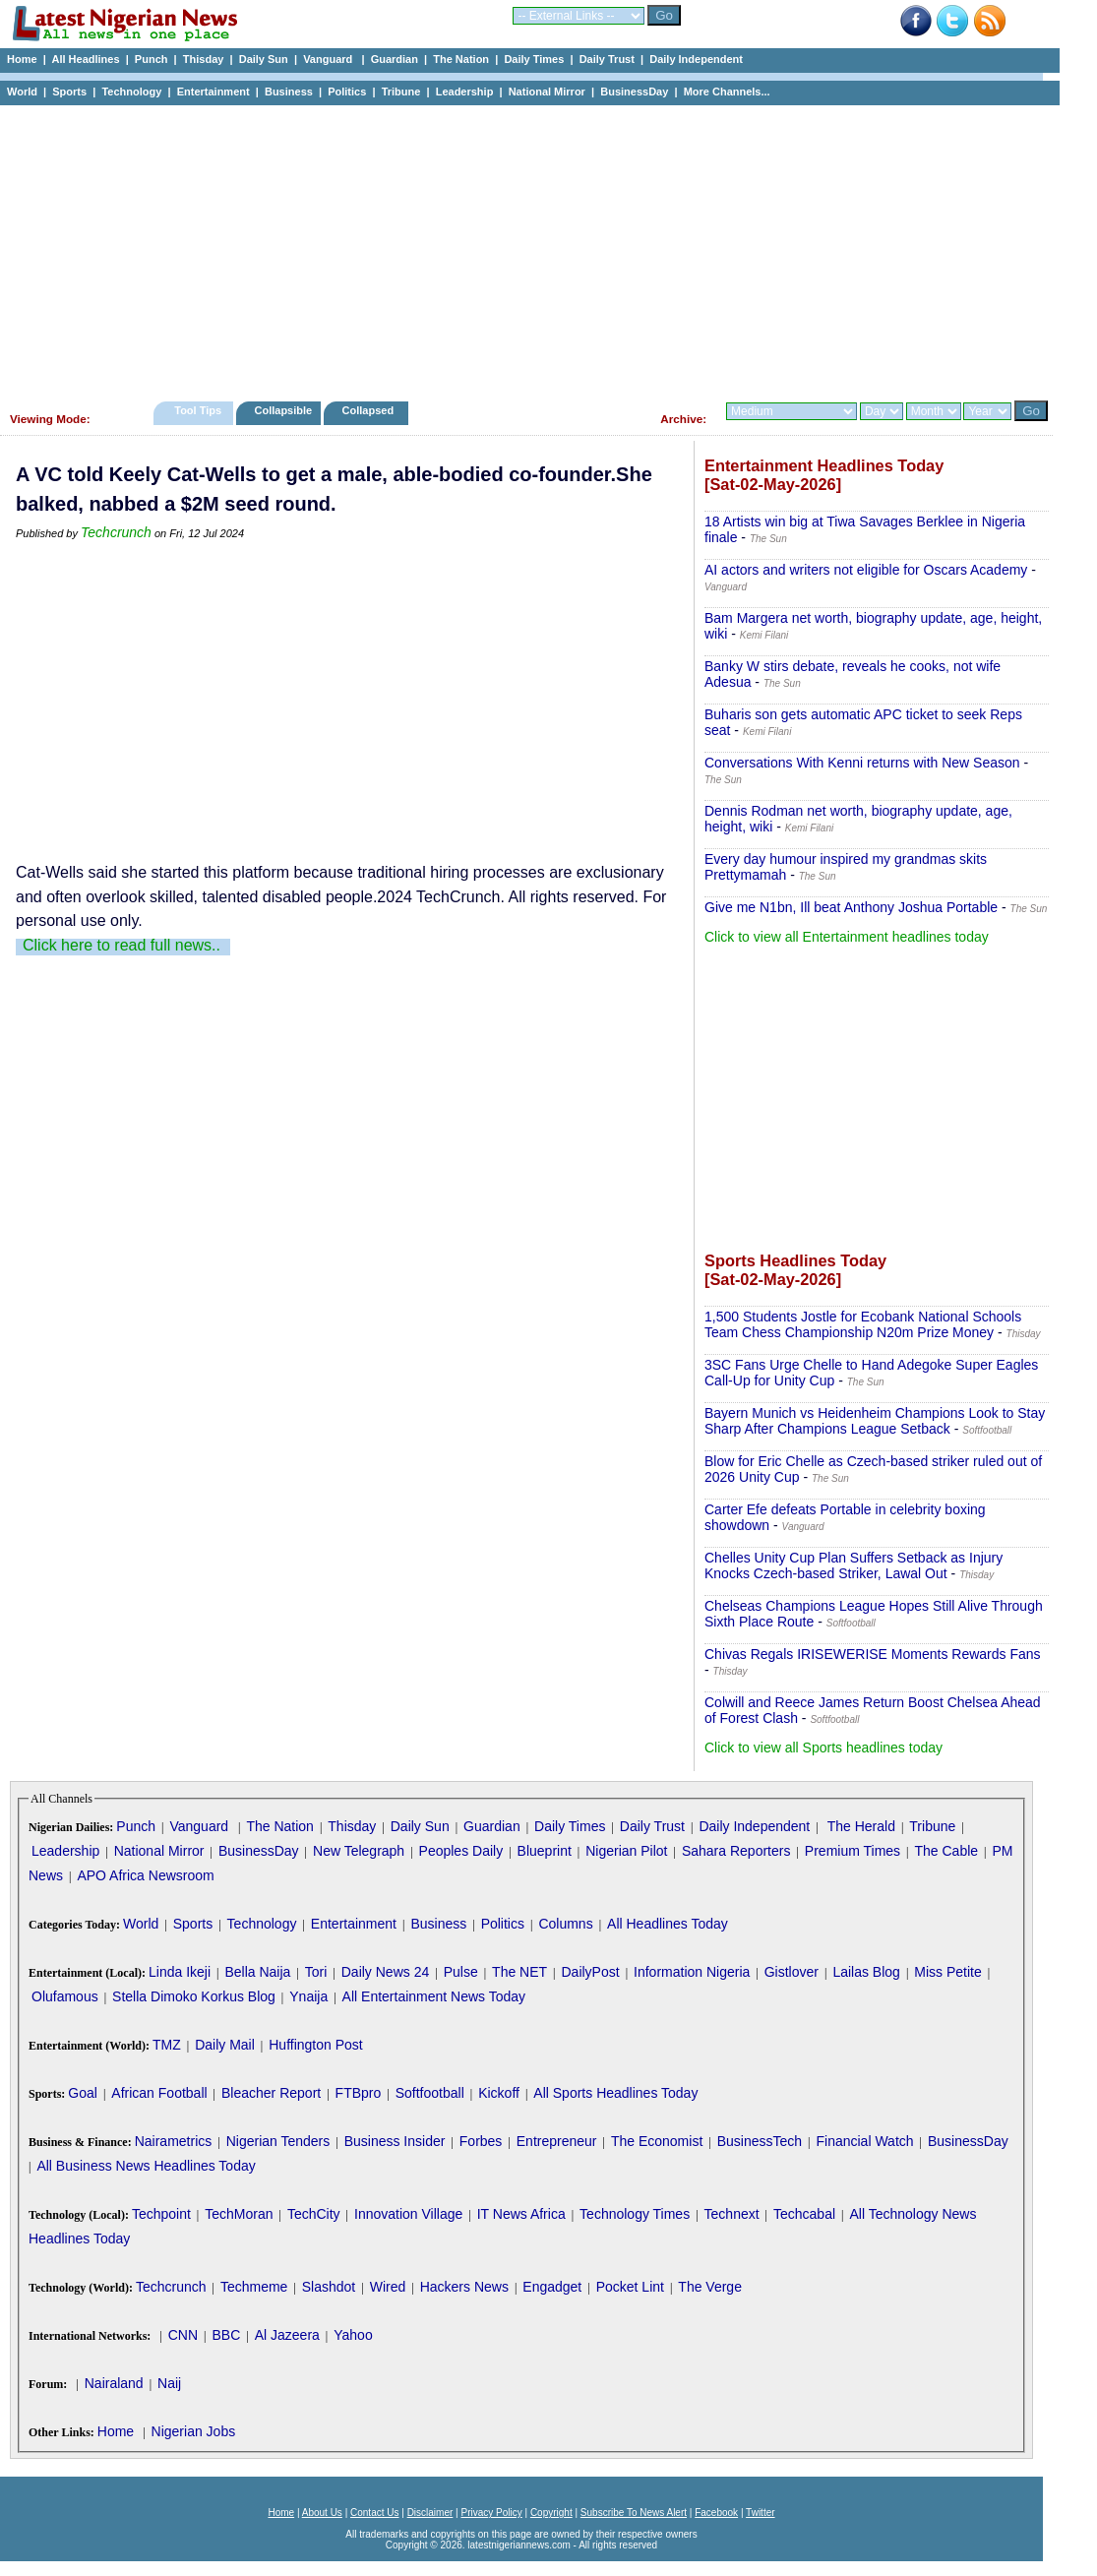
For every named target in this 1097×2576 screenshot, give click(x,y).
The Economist (656, 2141)
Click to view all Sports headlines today (823, 1747)
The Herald (861, 1826)
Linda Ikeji (180, 1972)
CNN (183, 2335)
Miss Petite (947, 1972)
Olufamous (64, 1996)
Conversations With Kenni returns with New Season (862, 762)
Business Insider (395, 2141)
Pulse (461, 1972)
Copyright (551, 2512)
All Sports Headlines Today (615, 2093)
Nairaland (114, 2383)
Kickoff (498, 2093)
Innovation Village (408, 2214)
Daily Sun (263, 59)
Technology (131, 91)
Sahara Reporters (736, 1851)
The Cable (946, 1851)
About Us (322, 2512)
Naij (169, 2383)
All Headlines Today (667, 1924)
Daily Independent (696, 59)
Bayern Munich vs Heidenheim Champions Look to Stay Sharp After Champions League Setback (874, 1421)
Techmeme (253, 2287)
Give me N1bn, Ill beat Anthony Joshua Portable (851, 907)
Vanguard (329, 59)
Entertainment (213, 91)
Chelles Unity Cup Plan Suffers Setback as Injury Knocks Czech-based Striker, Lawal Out (853, 1565)
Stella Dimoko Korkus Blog (193, 1996)
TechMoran (239, 2214)
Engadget (551, 2287)
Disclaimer (430, 2512)
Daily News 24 (385, 1972)
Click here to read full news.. (121, 945)
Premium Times (852, 1851)
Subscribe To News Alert (633, 2512)
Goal (82, 2093)
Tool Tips (197, 410)
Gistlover (791, 1972)
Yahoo (353, 2335)
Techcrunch (116, 532)
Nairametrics (174, 2141)
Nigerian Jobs (194, 2431)
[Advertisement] (521, 248)
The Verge (710, 2287)
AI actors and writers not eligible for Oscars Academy (865, 570)
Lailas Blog (866, 1972)
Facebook (716, 2512)
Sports (69, 91)
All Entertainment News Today (434, 1996)
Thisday (203, 59)
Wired (388, 2287)
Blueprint (545, 1851)
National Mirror (547, 91)
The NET (519, 1972)
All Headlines (85, 59)
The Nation (461, 59)
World (22, 91)
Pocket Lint (630, 2287)
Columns (565, 1924)
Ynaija (308, 1996)
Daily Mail (225, 2045)
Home (22, 59)
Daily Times (534, 59)
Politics (347, 91)
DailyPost (591, 1972)
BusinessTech (759, 2141)
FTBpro (358, 2093)
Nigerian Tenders (278, 2141)
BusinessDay (634, 91)
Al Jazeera (287, 2335)
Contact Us (374, 2512)
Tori (316, 1972)
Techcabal (804, 2214)
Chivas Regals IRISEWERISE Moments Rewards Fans (872, 1654)
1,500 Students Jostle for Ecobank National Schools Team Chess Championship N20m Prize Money (862, 1324)
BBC (226, 2335)
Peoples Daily (461, 1851)
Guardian (394, 59)
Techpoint (161, 2214)
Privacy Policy (490, 2512)
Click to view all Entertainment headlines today (846, 937)
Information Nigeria (692, 1972)
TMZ (166, 2045)
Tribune (401, 91)
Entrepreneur (557, 2141)
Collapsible (283, 410)
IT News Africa (521, 2214)
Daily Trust (607, 59)
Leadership (465, 91)
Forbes (481, 2141)
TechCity (313, 2214)
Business (289, 91)
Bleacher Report (271, 2093)
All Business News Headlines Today (145, 2166)
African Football (159, 2093)
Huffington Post (315, 2045)
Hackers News (464, 2287)
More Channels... (727, 91)
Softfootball (430, 2093)
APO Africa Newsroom (145, 1875)
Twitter (760, 2512)
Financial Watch (864, 2141)
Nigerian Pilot (626, 1851)
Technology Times (634, 2214)
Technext (732, 2214)
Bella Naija (257, 1972)
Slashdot (328, 2287)
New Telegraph (358, 1851)
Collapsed (370, 410)
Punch (151, 59)
